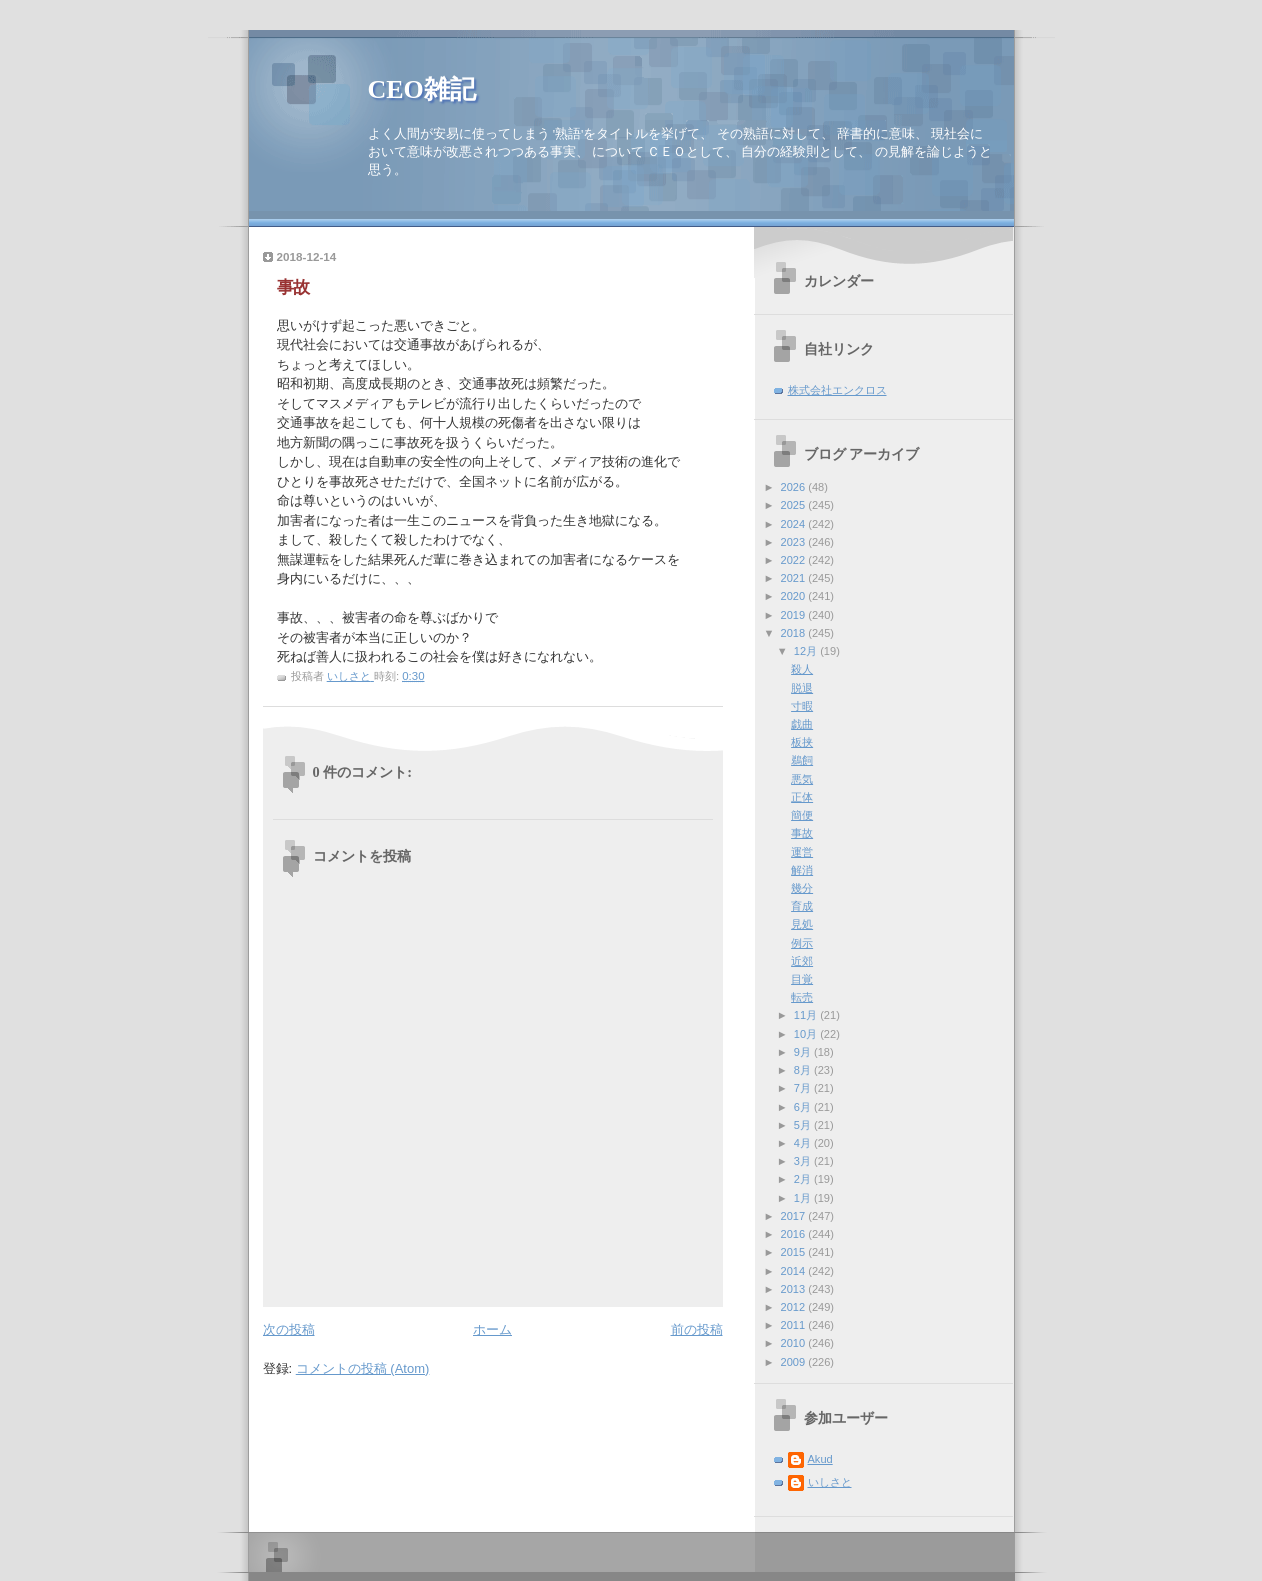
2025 (795, 505)
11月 (807, 1015)
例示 (802, 943)
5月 (804, 1125)
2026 (795, 487)
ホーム (492, 1329)
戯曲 (802, 724)
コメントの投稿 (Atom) (363, 1368)
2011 (795, 1325)
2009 (795, 1362)
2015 (795, 1252)
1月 (804, 1198)
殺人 (802, 669)
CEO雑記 (422, 89)
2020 (795, 596)
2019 (795, 615)
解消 (802, 870)
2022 (795, 560)
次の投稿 (289, 1329)
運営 (802, 852)
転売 (802, 997)
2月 (804, 1179)
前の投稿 (697, 1329)
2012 (795, 1307)
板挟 (802, 742)
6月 (804, 1107)
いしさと (830, 1482)
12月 (807, 651)
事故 (802, 833)
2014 (795, 1271)
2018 (795, 633)
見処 (802, 924)
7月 (804, 1088)
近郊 (802, 961)
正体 (802, 797)
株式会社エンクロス (837, 390)
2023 (795, 542)
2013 (795, 1289)
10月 (807, 1034)
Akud (820, 1459)
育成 (802, 906)
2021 (795, 578)
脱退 (802, 688)
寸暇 (802, 706)
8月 (804, 1070)
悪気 (802, 779)
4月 (804, 1143)
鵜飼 (802, 760)
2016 (795, 1234)
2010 (795, 1343)
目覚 (802, 979)
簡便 (802, 815)
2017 (795, 1216)
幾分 (802, 888)
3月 (804, 1161)
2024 (795, 524)
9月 (804, 1052)
